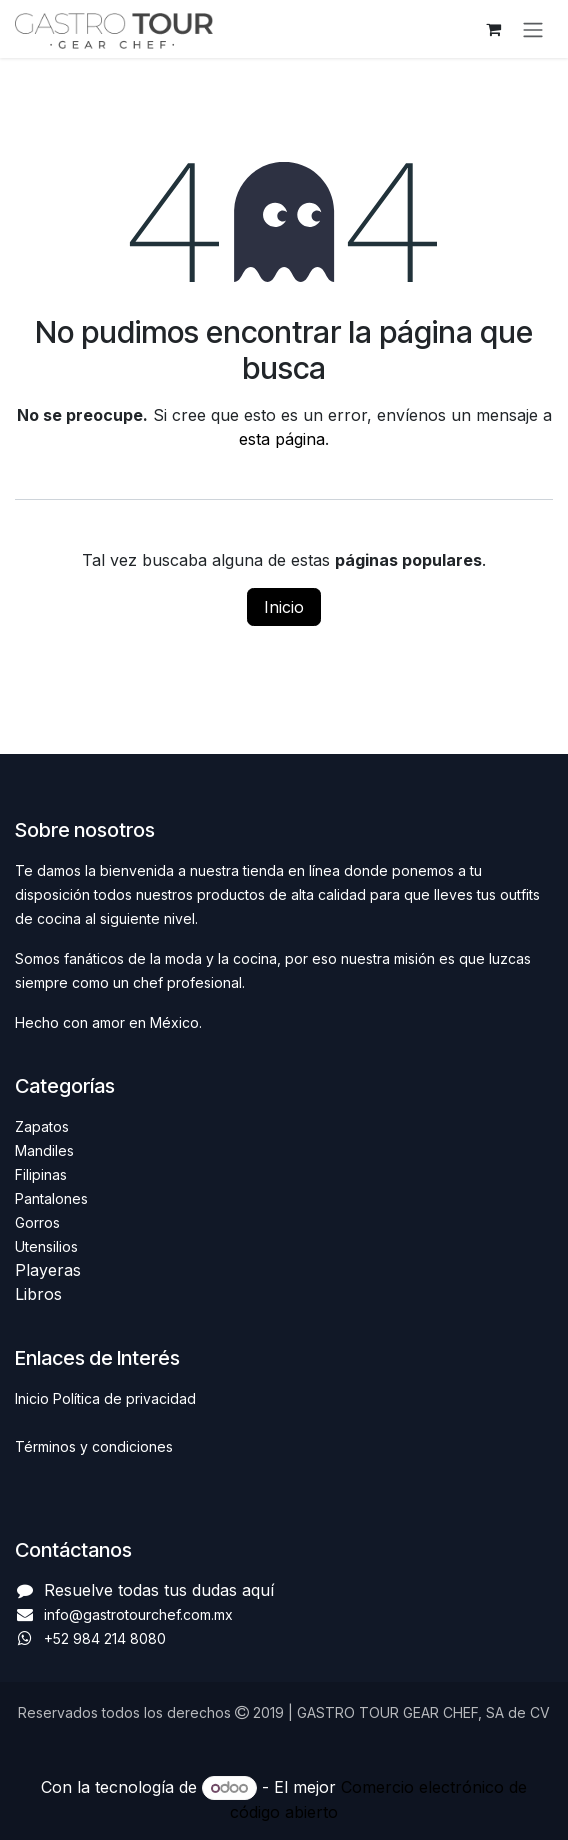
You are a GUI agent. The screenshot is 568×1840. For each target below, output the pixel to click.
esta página (282, 439)
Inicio (284, 607)
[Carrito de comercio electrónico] (493, 29)
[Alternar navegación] (533, 29)
